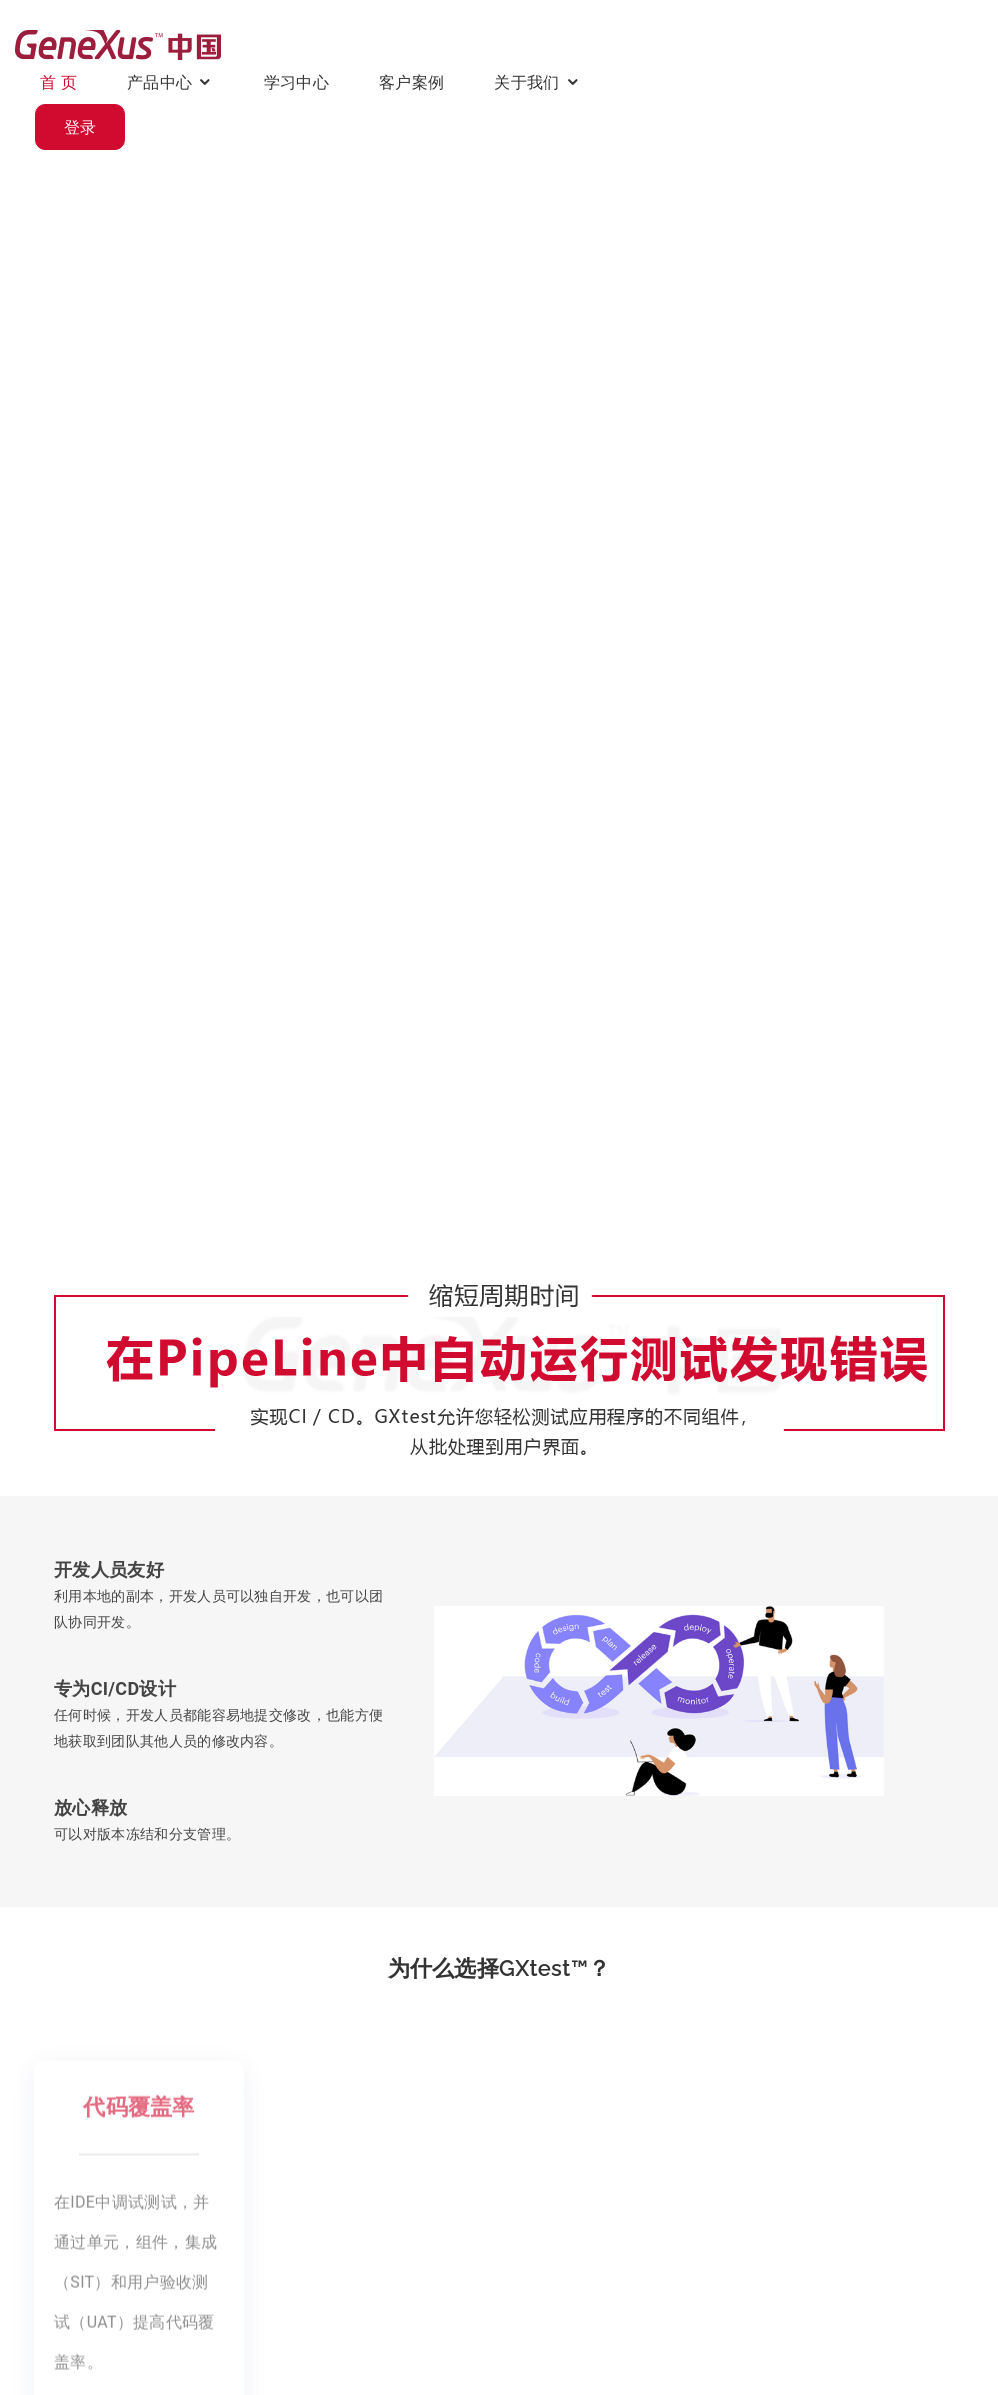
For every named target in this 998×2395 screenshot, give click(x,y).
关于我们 (774, 44)
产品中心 (407, 44)
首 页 (306, 44)
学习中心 (544, 44)
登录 (919, 45)
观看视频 (99, 711)
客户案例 (659, 44)
